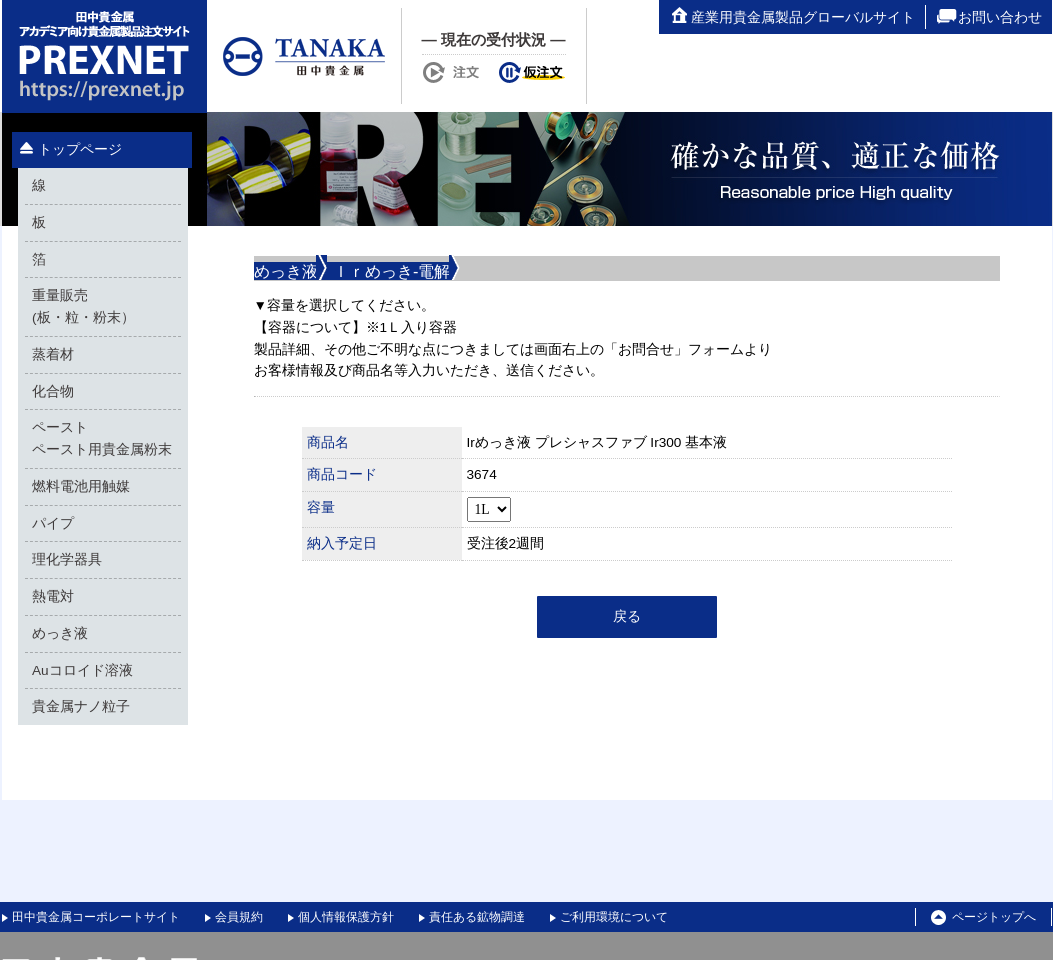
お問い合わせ (989, 17)
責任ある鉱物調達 (477, 917)
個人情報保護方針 (346, 917)
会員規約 (239, 917)
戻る (627, 616)
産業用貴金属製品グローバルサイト (792, 17)
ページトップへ (983, 918)
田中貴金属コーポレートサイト (96, 917)
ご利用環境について (614, 917)
